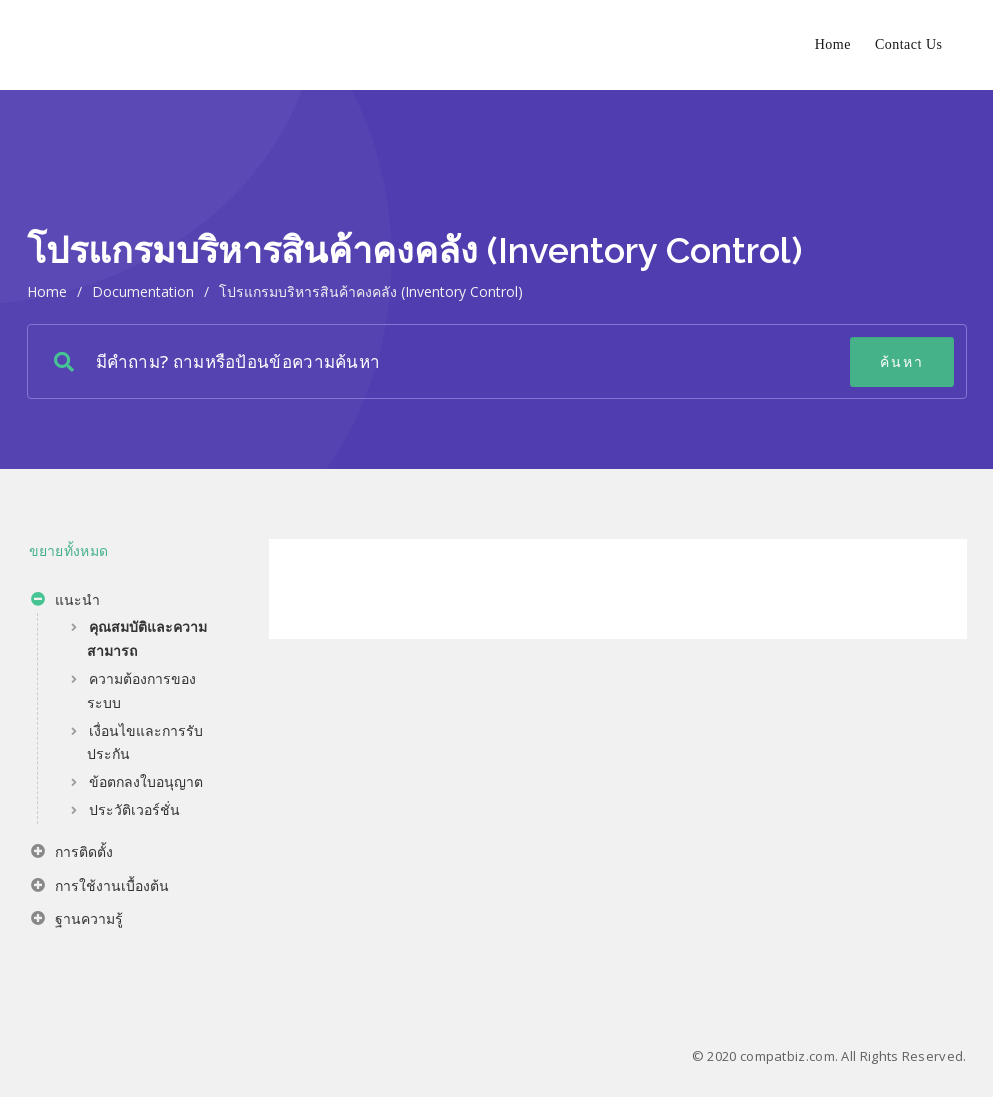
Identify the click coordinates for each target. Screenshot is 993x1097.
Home (833, 44)
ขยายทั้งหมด (69, 550)
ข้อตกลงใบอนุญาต (146, 781)
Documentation (143, 291)
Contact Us (909, 44)
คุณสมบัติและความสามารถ (147, 638)
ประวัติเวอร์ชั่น (134, 809)
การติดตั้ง (72, 854)
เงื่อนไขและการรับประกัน (145, 742)
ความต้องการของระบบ (141, 690)
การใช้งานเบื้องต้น (100, 888)
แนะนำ (65, 602)
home (47, 291)
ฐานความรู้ (77, 921)
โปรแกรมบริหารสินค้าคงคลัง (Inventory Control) (371, 291)
